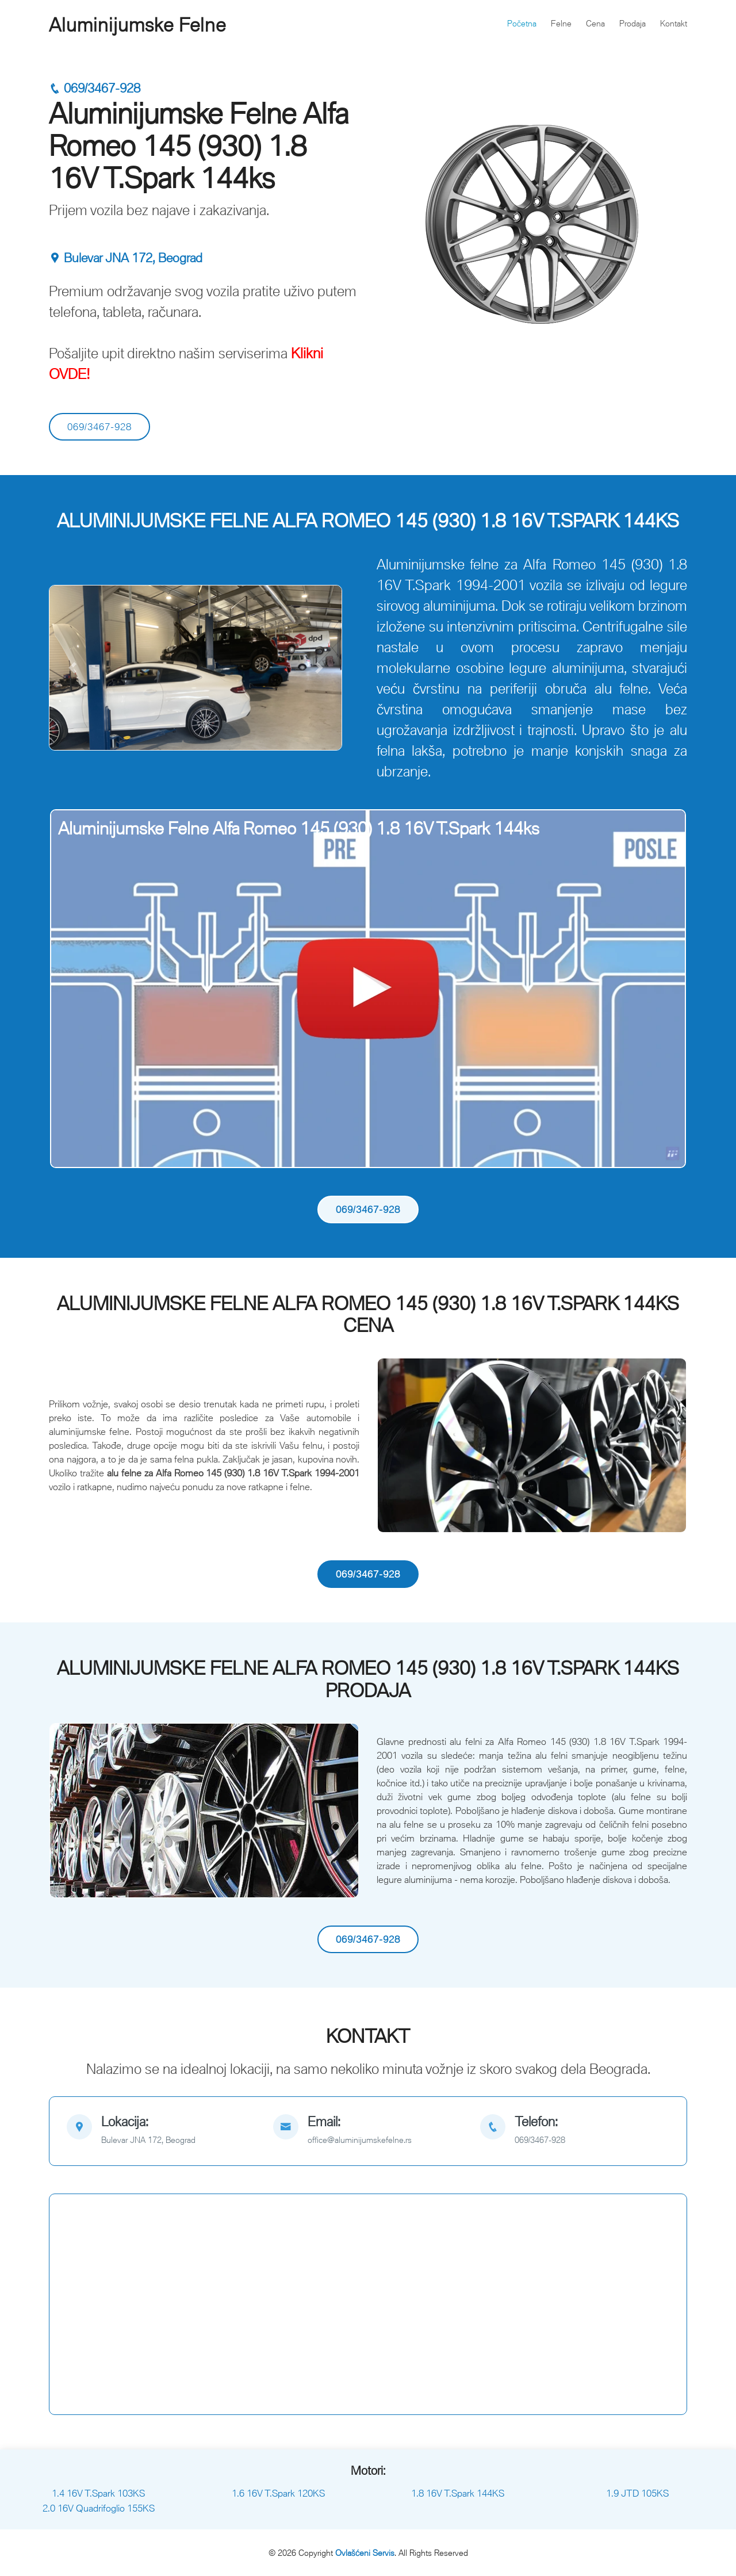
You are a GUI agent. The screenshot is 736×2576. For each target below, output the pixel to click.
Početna (521, 23)
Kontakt (673, 23)
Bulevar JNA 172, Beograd (125, 258)
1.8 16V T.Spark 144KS (457, 2493)
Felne (561, 23)
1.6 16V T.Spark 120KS (278, 2493)
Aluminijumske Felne (137, 25)
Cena (595, 23)
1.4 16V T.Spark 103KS (98, 2493)
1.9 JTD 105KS (637, 2493)
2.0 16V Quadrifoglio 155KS (99, 2508)
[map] (161, 2131)
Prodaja (632, 23)
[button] (72, 668)
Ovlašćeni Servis (364, 2553)
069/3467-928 (94, 88)
